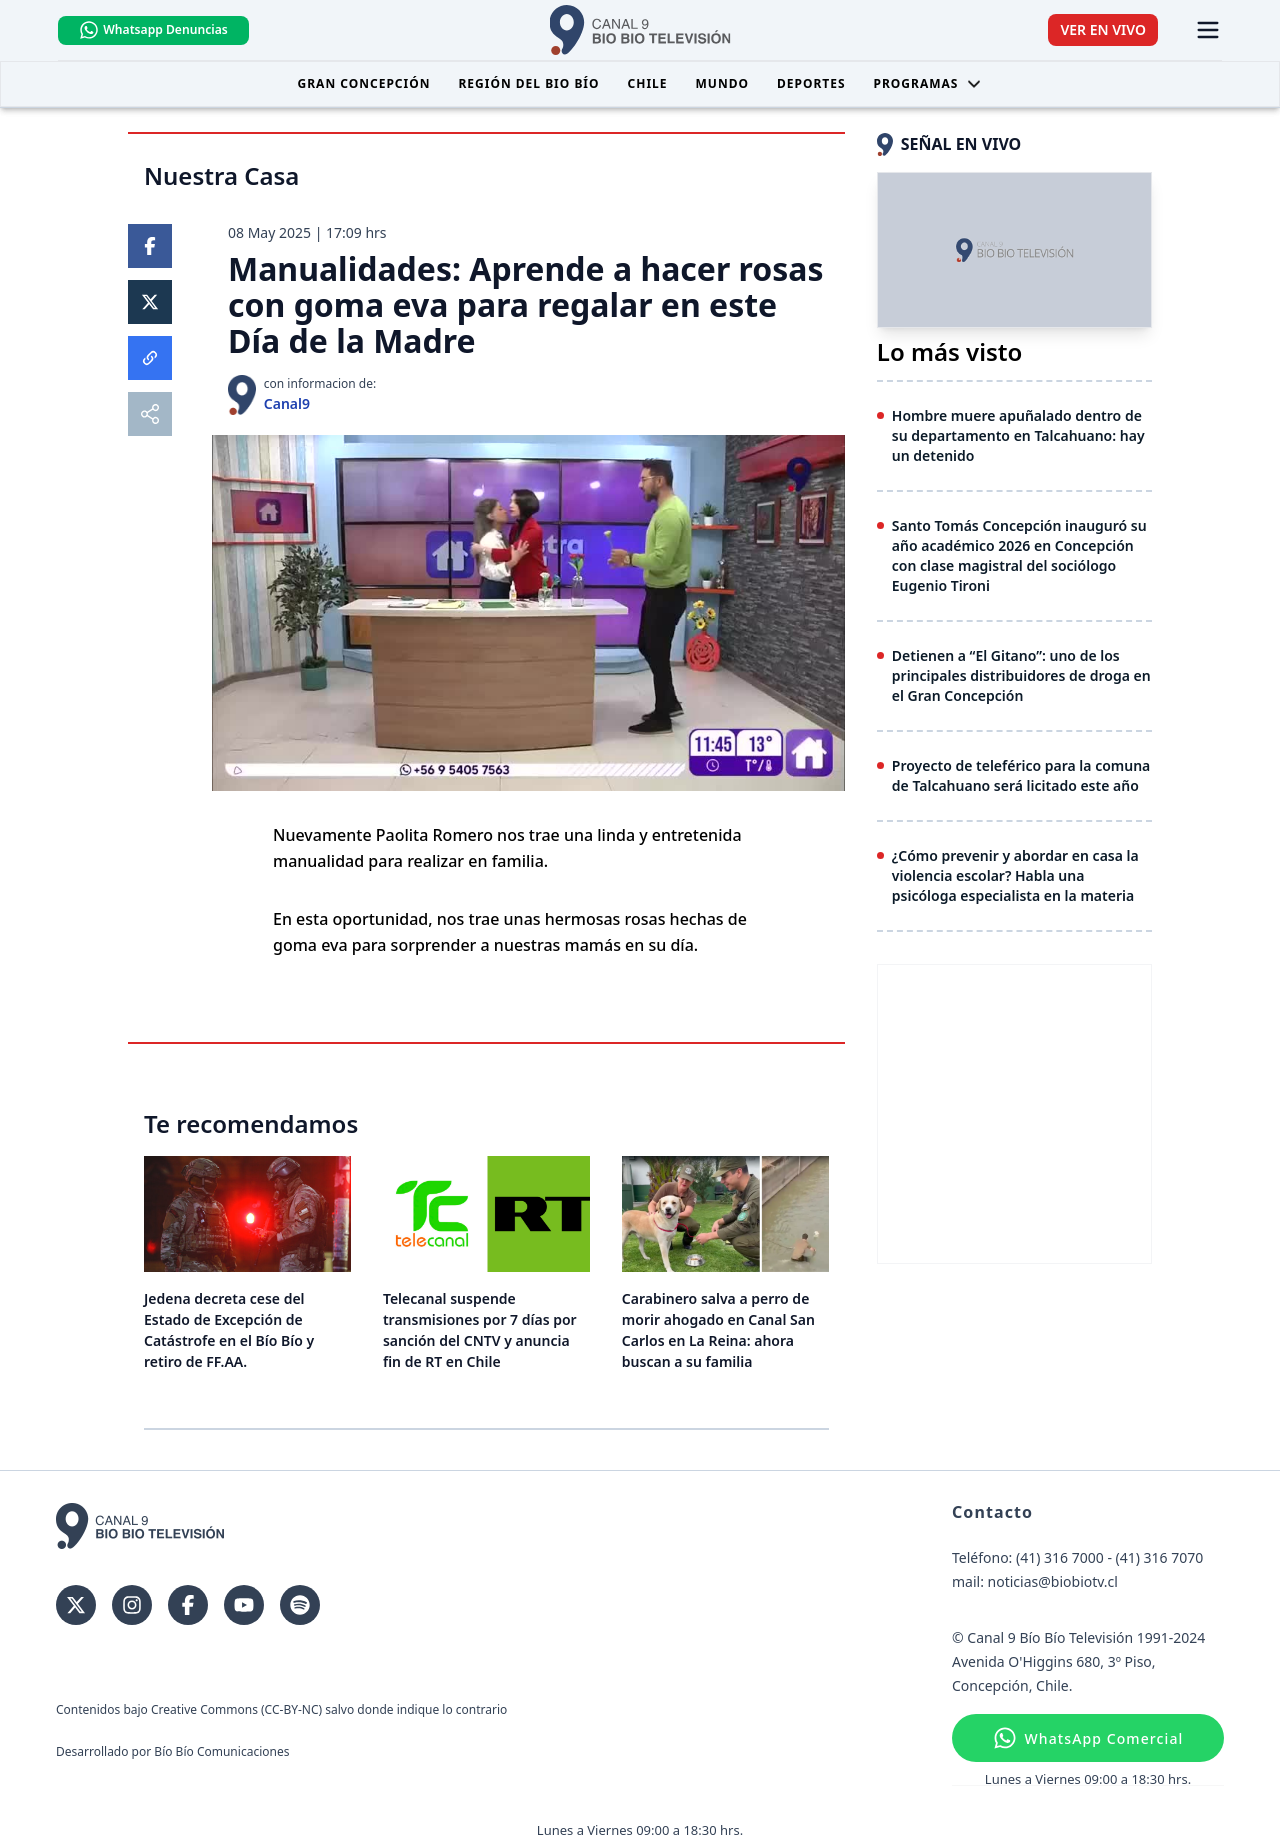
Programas (928, 83)
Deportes (811, 83)
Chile (648, 83)
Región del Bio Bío (528, 83)
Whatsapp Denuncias (153, 30)
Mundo (722, 83)
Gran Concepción (364, 83)
